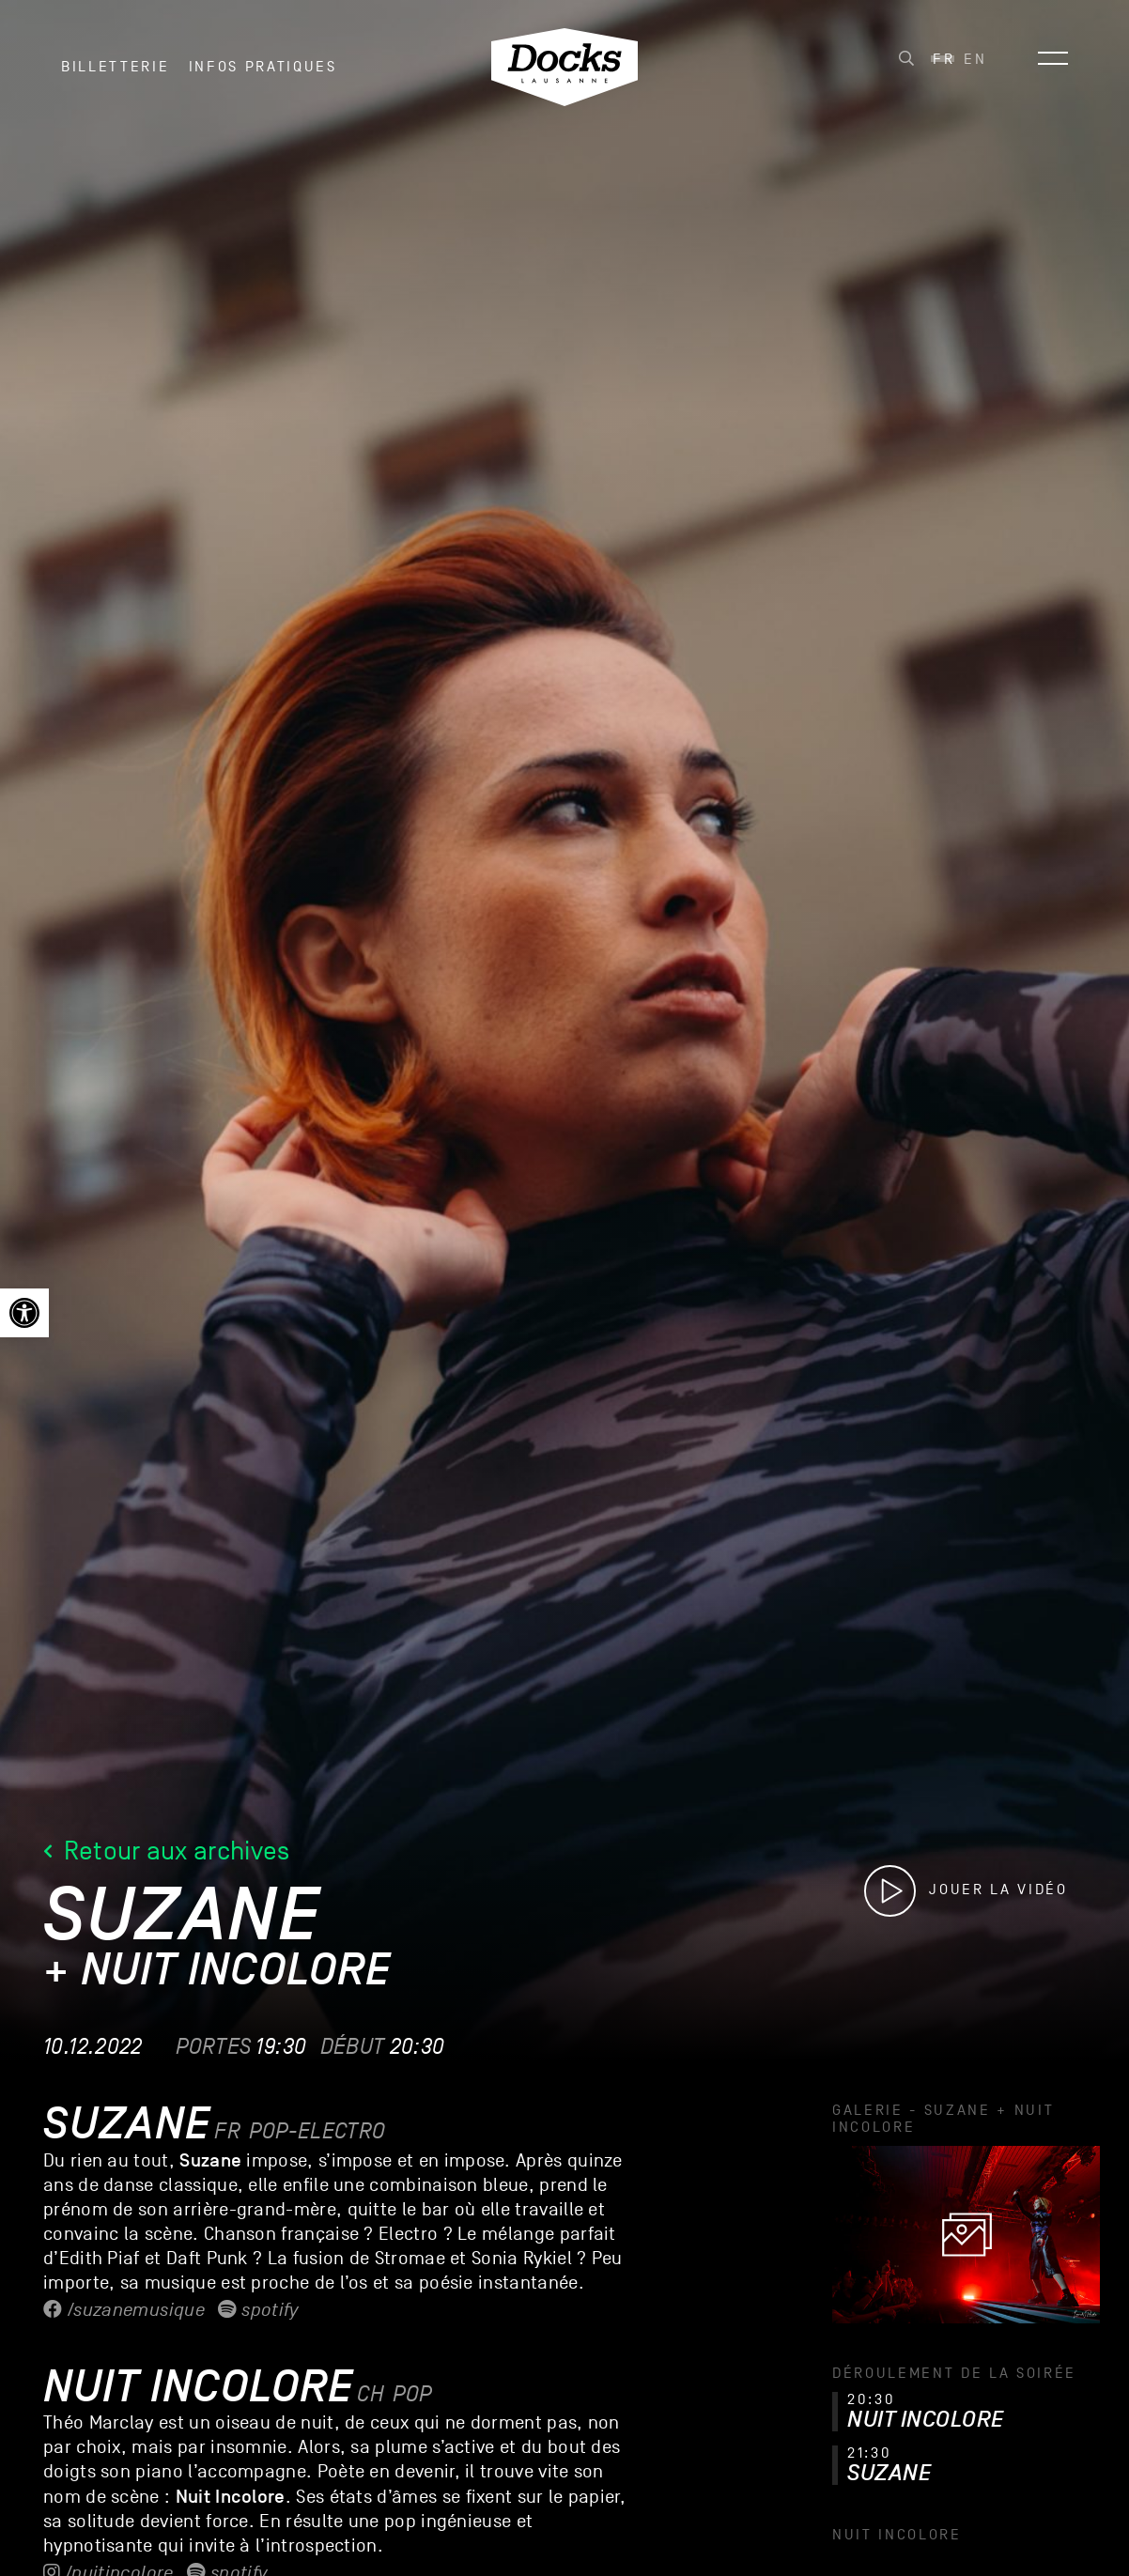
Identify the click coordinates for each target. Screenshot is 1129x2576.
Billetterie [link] (115, 74)
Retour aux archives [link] (166, 1850)
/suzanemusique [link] (124, 2310)
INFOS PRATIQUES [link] (263, 74)
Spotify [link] (258, 2310)
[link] (24, 1312)
